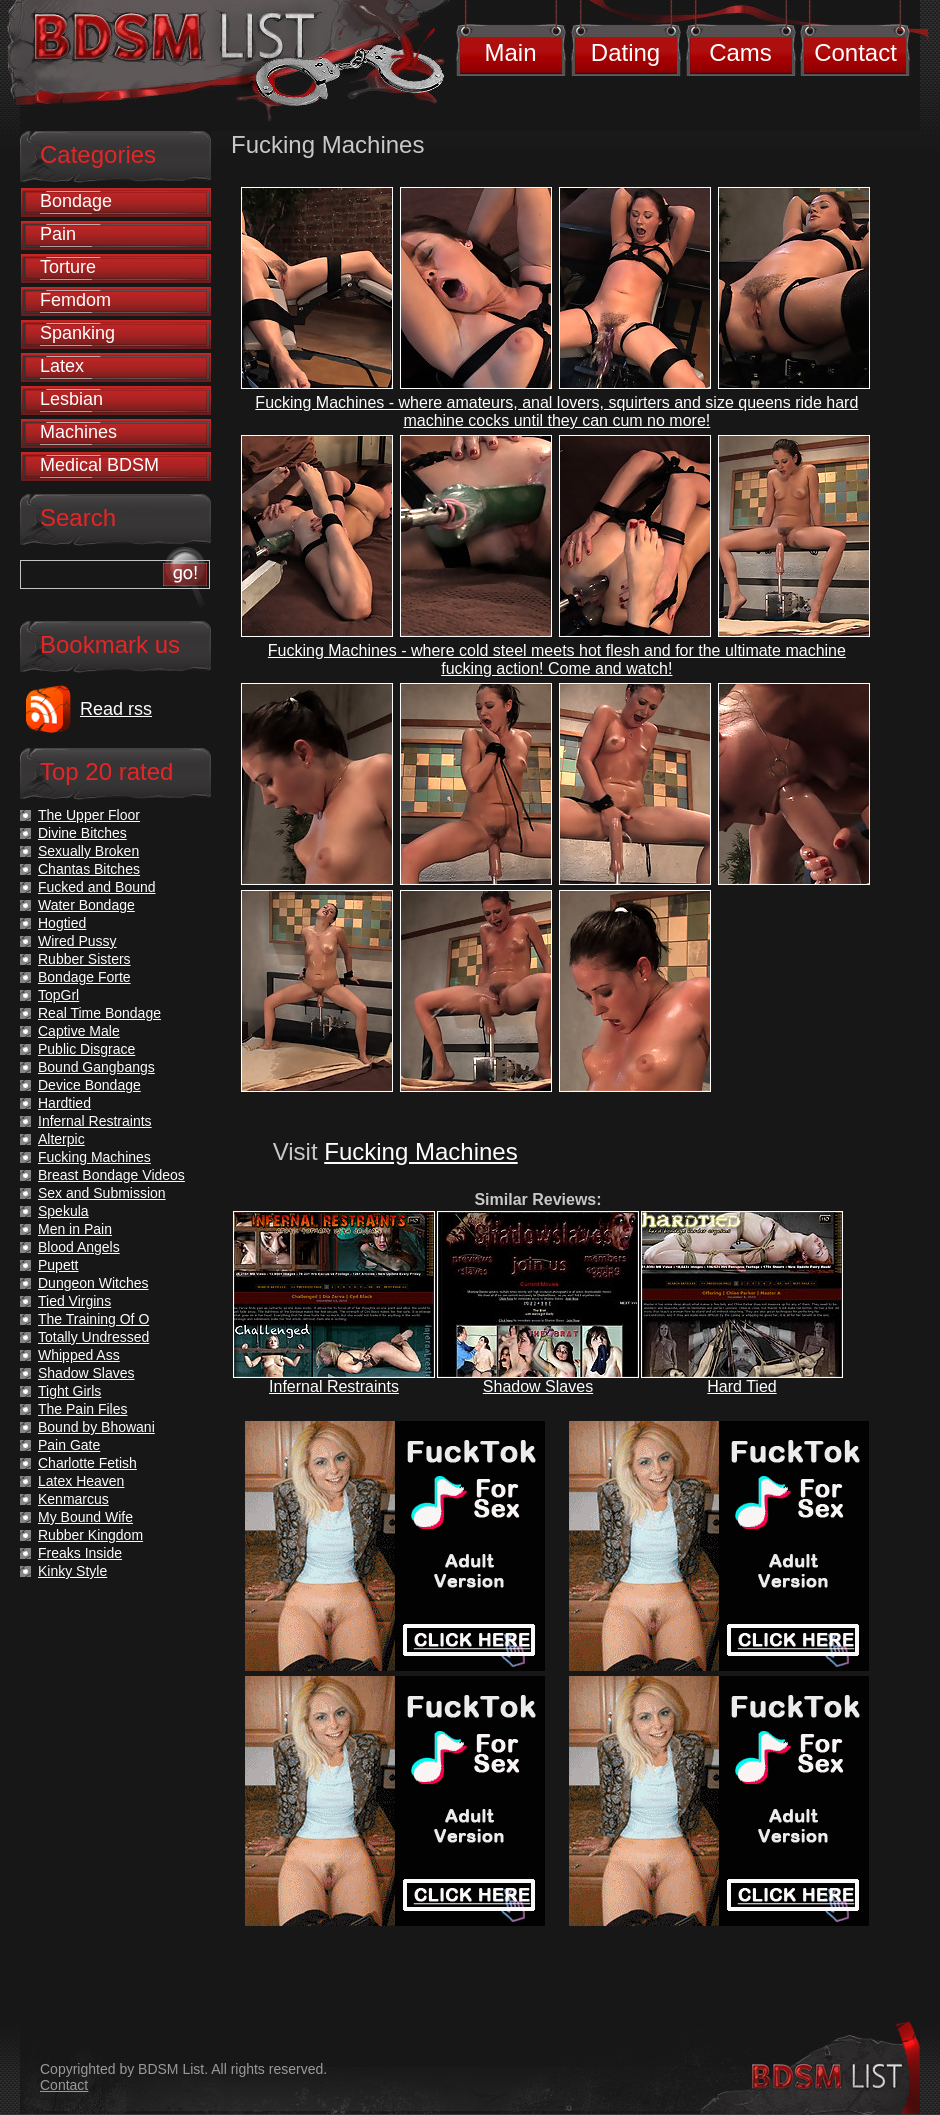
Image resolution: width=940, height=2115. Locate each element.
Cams (740, 52)
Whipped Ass (79, 1355)
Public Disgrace (86, 1049)
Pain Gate (69, 1445)
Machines (78, 432)
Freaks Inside (80, 1553)
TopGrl (58, 995)
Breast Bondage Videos (111, 1175)
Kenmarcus (73, 1499)
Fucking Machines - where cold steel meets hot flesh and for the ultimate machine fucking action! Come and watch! (557, 659)
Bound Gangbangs (96, 1067)
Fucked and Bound (97, 887)
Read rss (116, 709)
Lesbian (71, 399)
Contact (855, 52)
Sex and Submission (102, 1193)
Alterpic (61, 1139)
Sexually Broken (88, 851)
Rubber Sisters (84, 959)
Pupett (58, 1265)
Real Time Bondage (99, 1013)
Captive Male (79, 1031)
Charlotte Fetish (87, 1463)
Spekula (63, 1211)
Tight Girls (69, 1391)
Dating (625, 52)
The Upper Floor (89, 815)
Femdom (75, 300)
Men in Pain (75, 1229)
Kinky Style (72, 1571)
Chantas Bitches (89, 869)
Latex (62, 366)
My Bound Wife (85, 1517)
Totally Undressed (93, 1337)
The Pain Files (82, 1409)
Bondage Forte (84, 977)
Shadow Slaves (538, 1386)
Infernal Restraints (334, 1386)
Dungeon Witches (93, 1283)
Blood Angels (79, 1247)
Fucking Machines (420, 1151)
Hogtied (62, 923)
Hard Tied (741, 1386)
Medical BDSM (99, 465)
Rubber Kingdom (90, 1535)
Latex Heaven (81, 1481)
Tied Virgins (74, 1301)
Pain (58, 234)
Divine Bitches (82, 833)
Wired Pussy (77, 941)
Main (510, 52)
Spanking (77, 333)
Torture (68, 267)
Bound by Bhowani (96, 1427)
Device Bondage (89, 1085)
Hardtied (64, 1103)
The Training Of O (93, 1319)
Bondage (76, 201)
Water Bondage (86, 905)
